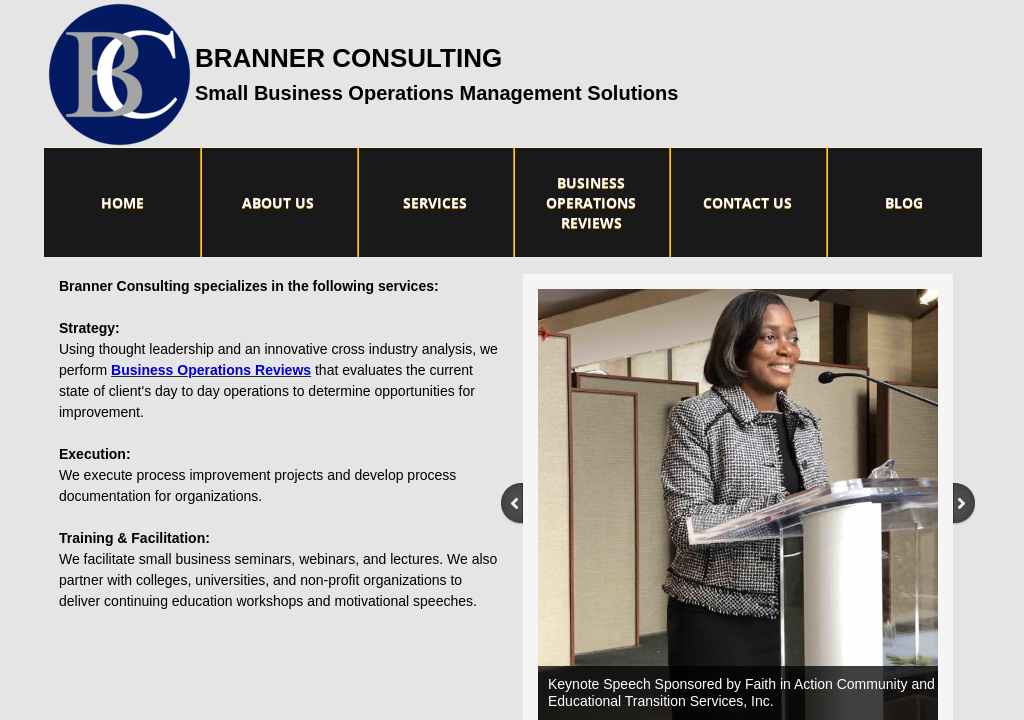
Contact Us (747, 202)
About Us (278, 202)
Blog (904, 202)
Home (122, 202)
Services (435, 202)
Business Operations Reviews (591, 202)
